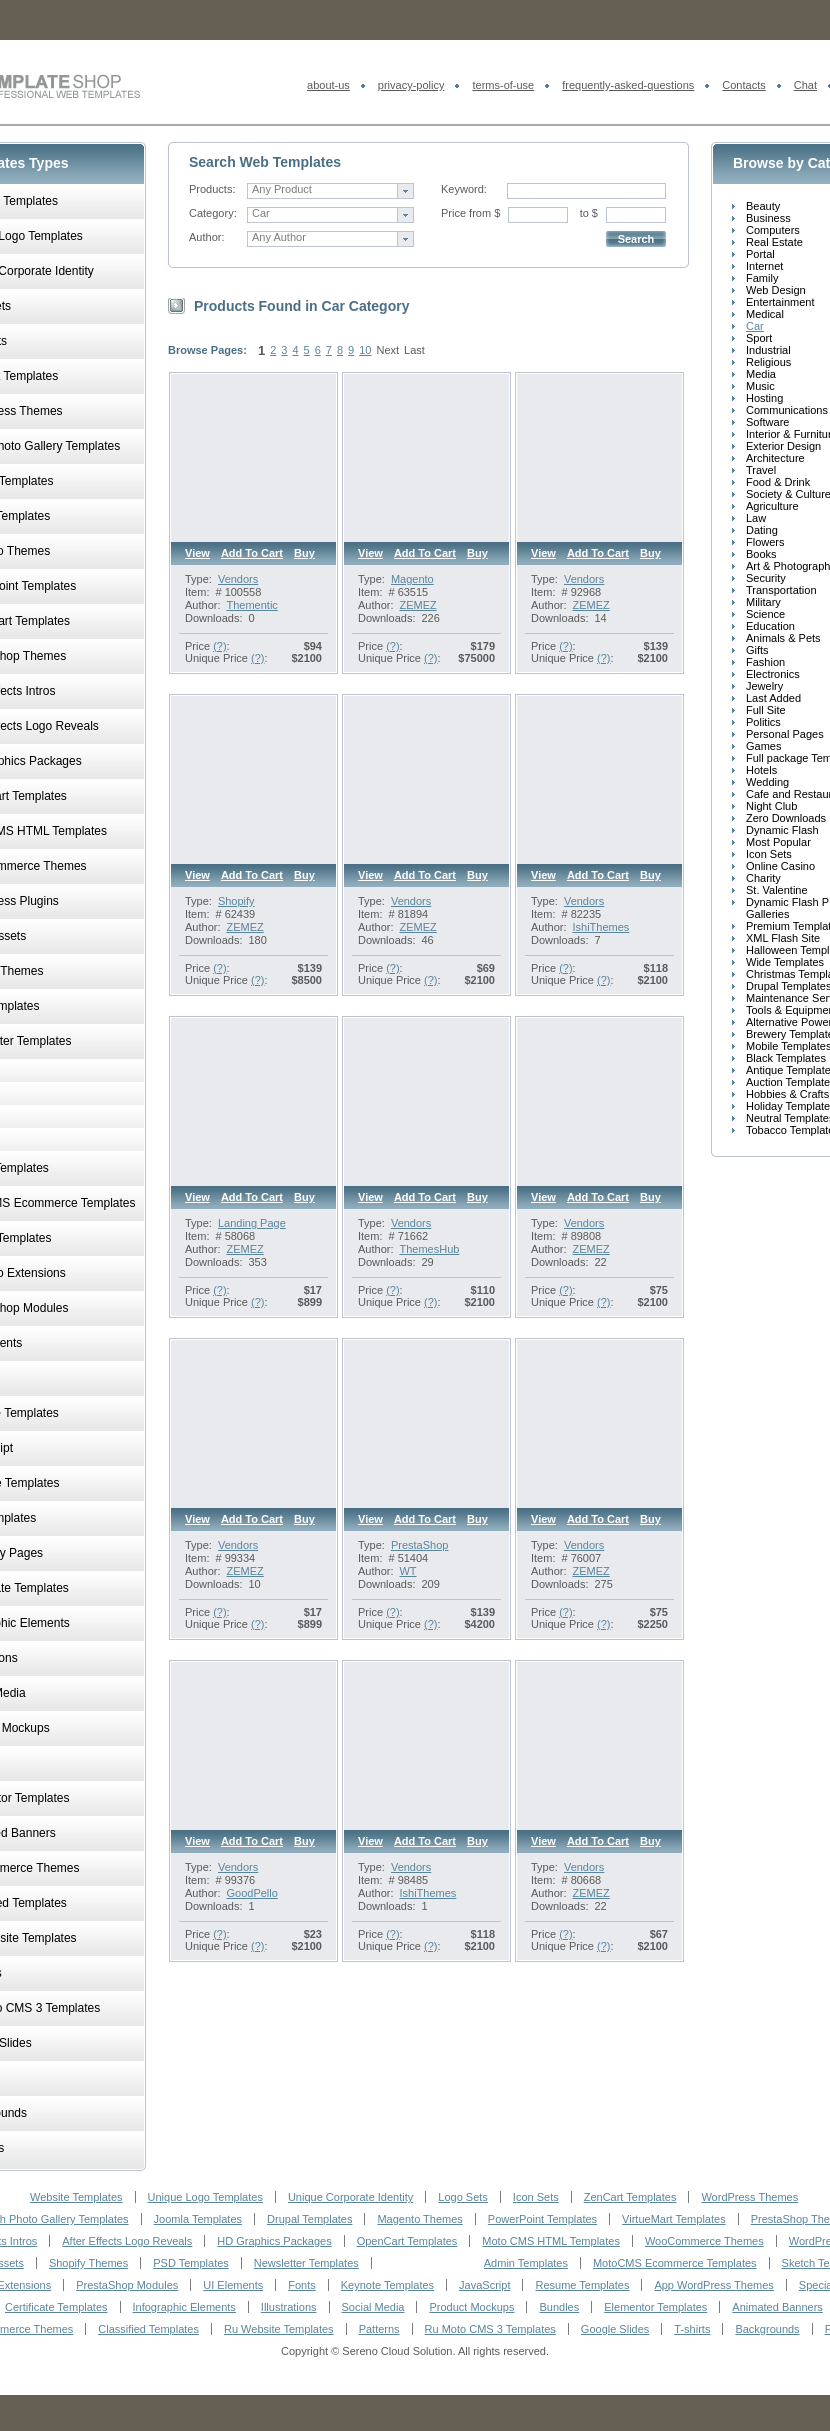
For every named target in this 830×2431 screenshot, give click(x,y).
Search (636, 239)
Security (766, 578)
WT (407, 1571)
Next (387, 350)
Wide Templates (785, 962)
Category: (213, 213)
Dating (762, 530)
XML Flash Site (783, 938)
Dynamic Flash (782, 830)
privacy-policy (411, 85)
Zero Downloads (786, 818)
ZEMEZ (417, 605)
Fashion (765, 662)
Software (767, 422)
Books (761, 554)
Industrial (768, 350)
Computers (773, 230)
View (197, 553)
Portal (760, 254)
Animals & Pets (783, 638)
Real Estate (774, 242)
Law (756, 518)
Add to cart (252, 553)
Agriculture (772, 506)
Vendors (238, 579)
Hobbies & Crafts (787, 1094)
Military (763, 602)
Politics (763, 722)
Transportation (781, 590)
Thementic (251, 605)
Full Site (766, 710)
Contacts (743, 85)
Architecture (775, 458)
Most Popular (778, 842)
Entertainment (780, 302)
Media (761, 374)
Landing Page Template (252, 1229)
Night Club (771, 806)
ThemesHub (429, 1249)
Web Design (776, 290)
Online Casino (780, 866)
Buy (304, 553)
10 (365, 350)
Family (762, 278)
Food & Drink (778, 482)
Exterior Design (783, 446)
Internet (764, 266)
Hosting (764, 398)
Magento (412, 579)
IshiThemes (600, 927)
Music (760, 386)
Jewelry (764, 686)
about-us (328, 85)
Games (763, 746)
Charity (763, 878)
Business (768, 218)
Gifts (757, 650)
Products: (212, 189)
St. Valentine (777, 890)
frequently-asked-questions (628, 85)
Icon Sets (769, 854)
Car (755, 326)
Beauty (763, 206)
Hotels (761, 770)
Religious (768, 362)
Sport (759, 338)
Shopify (236, 901)
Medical (765, 314)
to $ (589, 213)
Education (770, 626)
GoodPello (251, 1893)
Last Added (773, 698)
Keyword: (464, 189)
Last (414, 350)
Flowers (765, 542)
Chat (805, 85)
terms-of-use (503, 85)
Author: (206, 237)
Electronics (773, 674)
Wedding (767, 782)
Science (765, 614)
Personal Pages (785, 734)
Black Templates (786, 1058)
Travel (761, 470)
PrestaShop (419, 1545)
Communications (787, 410)
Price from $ (470, 213)
